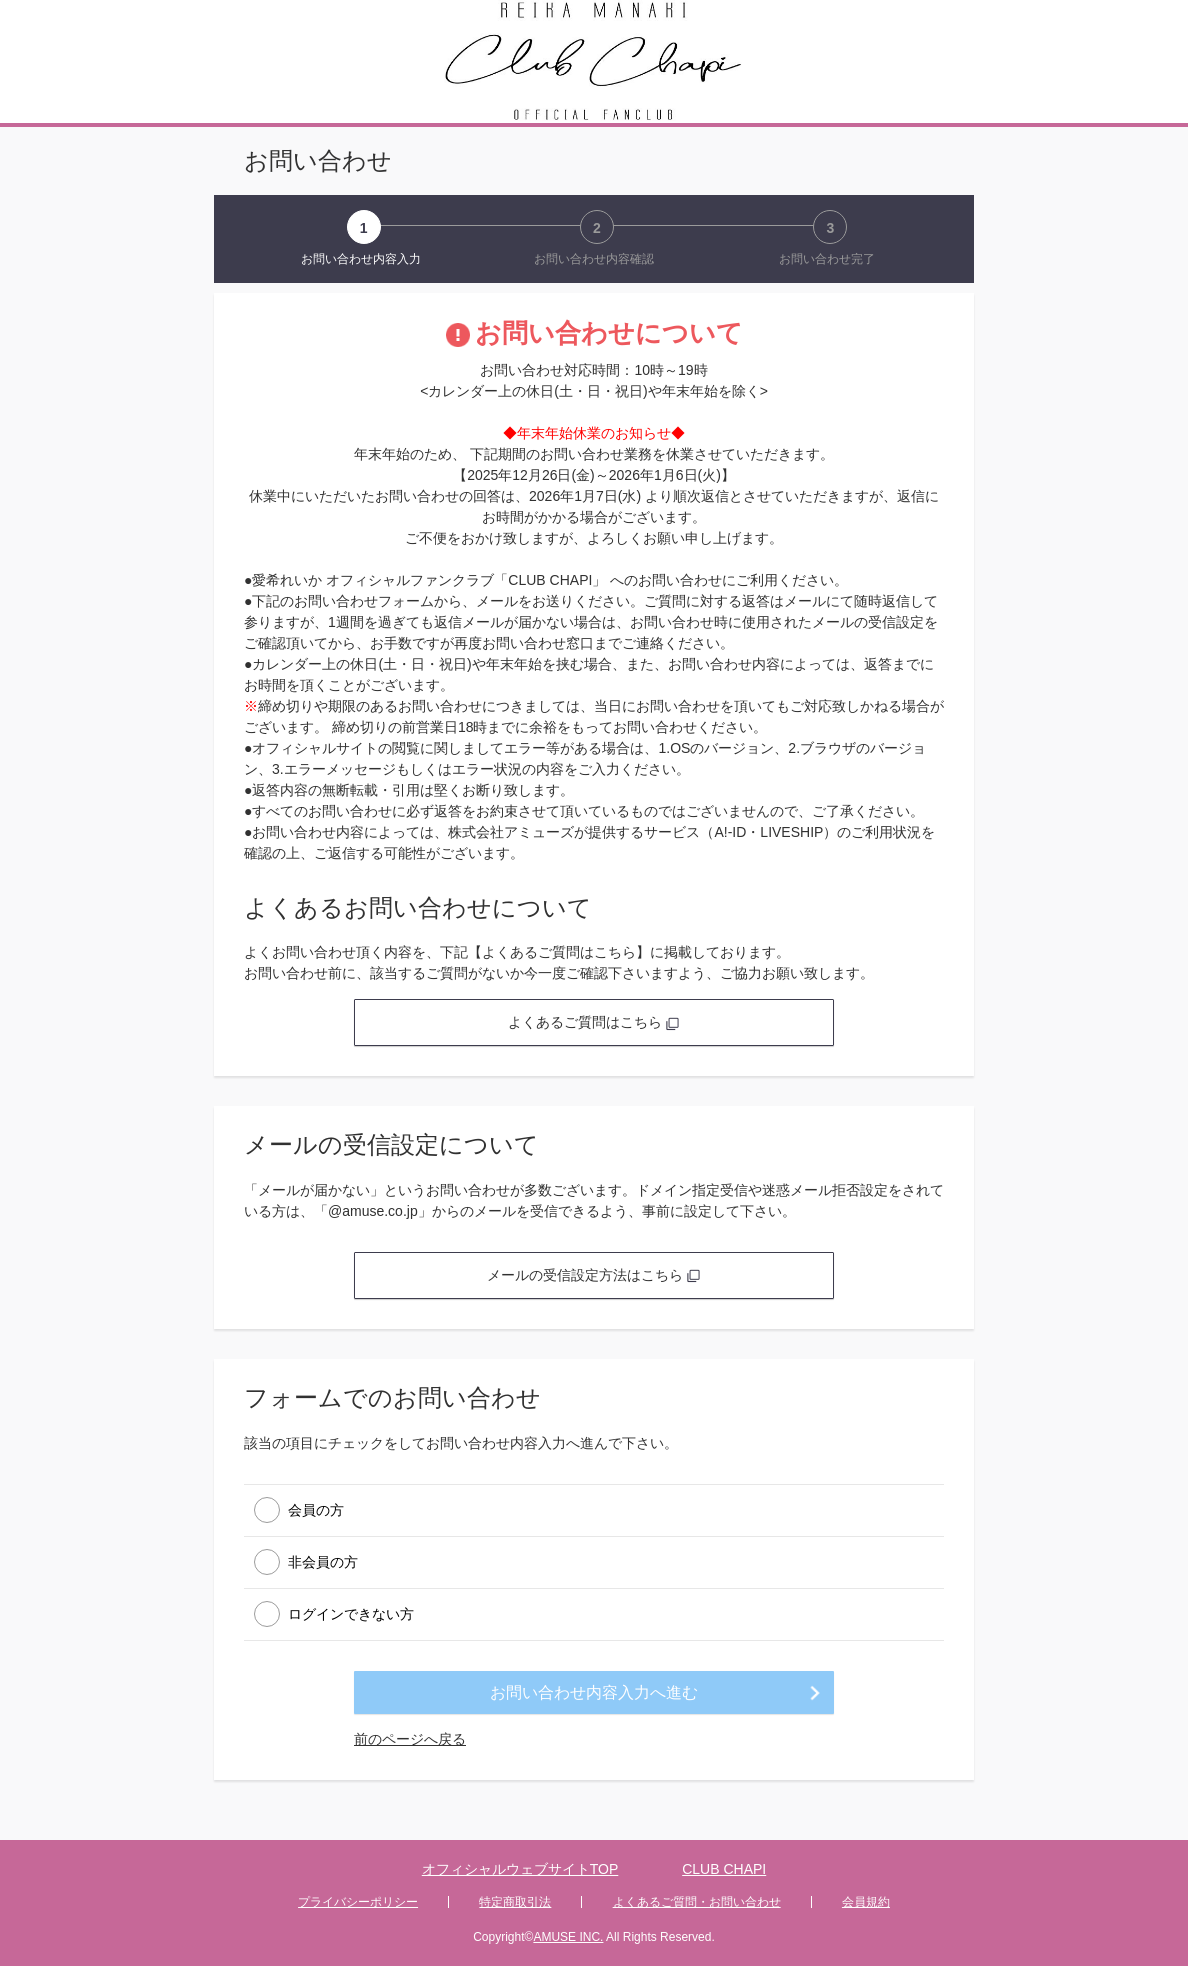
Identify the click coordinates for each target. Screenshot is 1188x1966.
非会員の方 (323, 1561)
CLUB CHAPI (724, 1869)
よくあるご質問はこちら (594, 1022)
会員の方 (316, 1509)
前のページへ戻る (410, 1739)
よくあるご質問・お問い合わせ (697, 1902)
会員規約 (866, 1902)
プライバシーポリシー (358, 1902)
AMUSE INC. (568, 1937)
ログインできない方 (351, 1613)
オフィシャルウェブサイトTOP (520, 1869)
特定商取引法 (515, 1902)
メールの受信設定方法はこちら (594, 1275)
